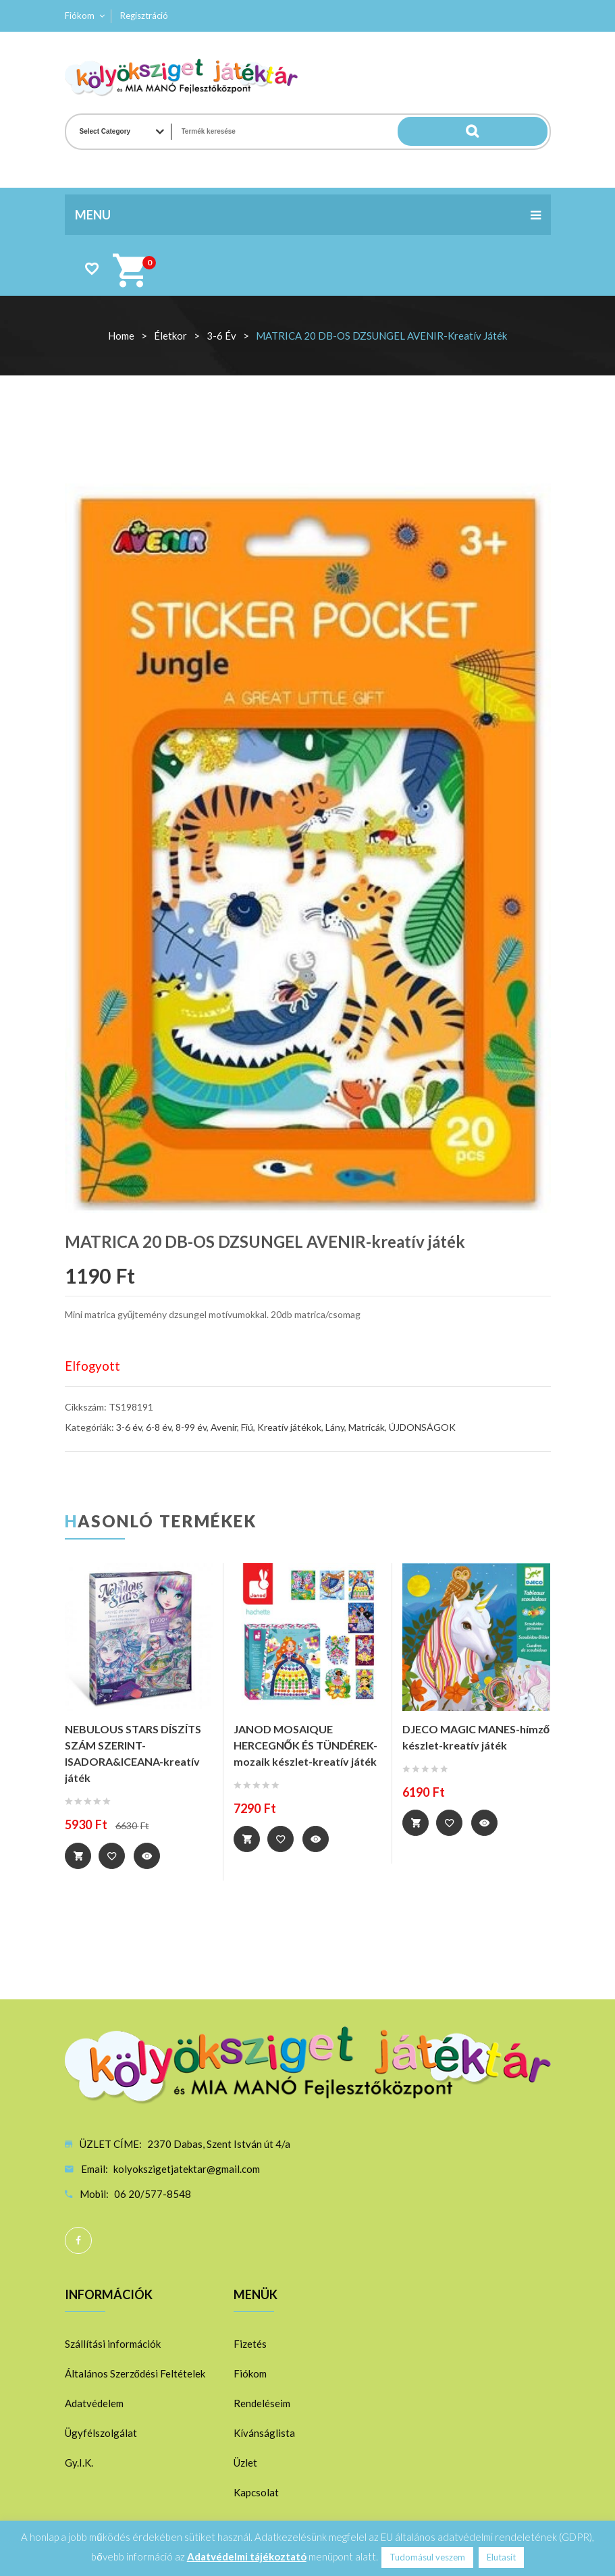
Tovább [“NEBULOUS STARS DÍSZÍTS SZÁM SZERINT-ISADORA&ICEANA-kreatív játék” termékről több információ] (78, 1856)
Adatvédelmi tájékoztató (246, 2556)
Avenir (224, 1427)
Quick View (149, 1856)
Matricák (366, 1427)
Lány (334, 1427)
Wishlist (91, 268)
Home (121, 336)
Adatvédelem (94, 2402)
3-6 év (221, 336)
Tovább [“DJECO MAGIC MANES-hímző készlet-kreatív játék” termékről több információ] (415, 1823)
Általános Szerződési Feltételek (135, 2373)
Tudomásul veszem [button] (427, 2557)
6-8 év (158, 1427)
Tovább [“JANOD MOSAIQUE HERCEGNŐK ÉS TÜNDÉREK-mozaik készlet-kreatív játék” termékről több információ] (247, 1839)
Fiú (247, 1427)
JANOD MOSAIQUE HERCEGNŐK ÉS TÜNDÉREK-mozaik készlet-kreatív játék (305, 1745)
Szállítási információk (113, 2343)
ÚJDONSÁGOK (422, 1427)
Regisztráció (144, 15)
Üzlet (245, 2462)
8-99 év (191, 1427)
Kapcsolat (256, 2492)
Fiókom (80, 15)
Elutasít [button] (501, 2557)
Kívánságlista (264, 2432)
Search (520, 132)
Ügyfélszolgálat (101, 2432)
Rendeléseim (262, 2402)
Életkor (170, 336)
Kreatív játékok (289, 1427)
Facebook (78, 2239)
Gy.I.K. (79, 2462)
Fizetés (250, 2343)
